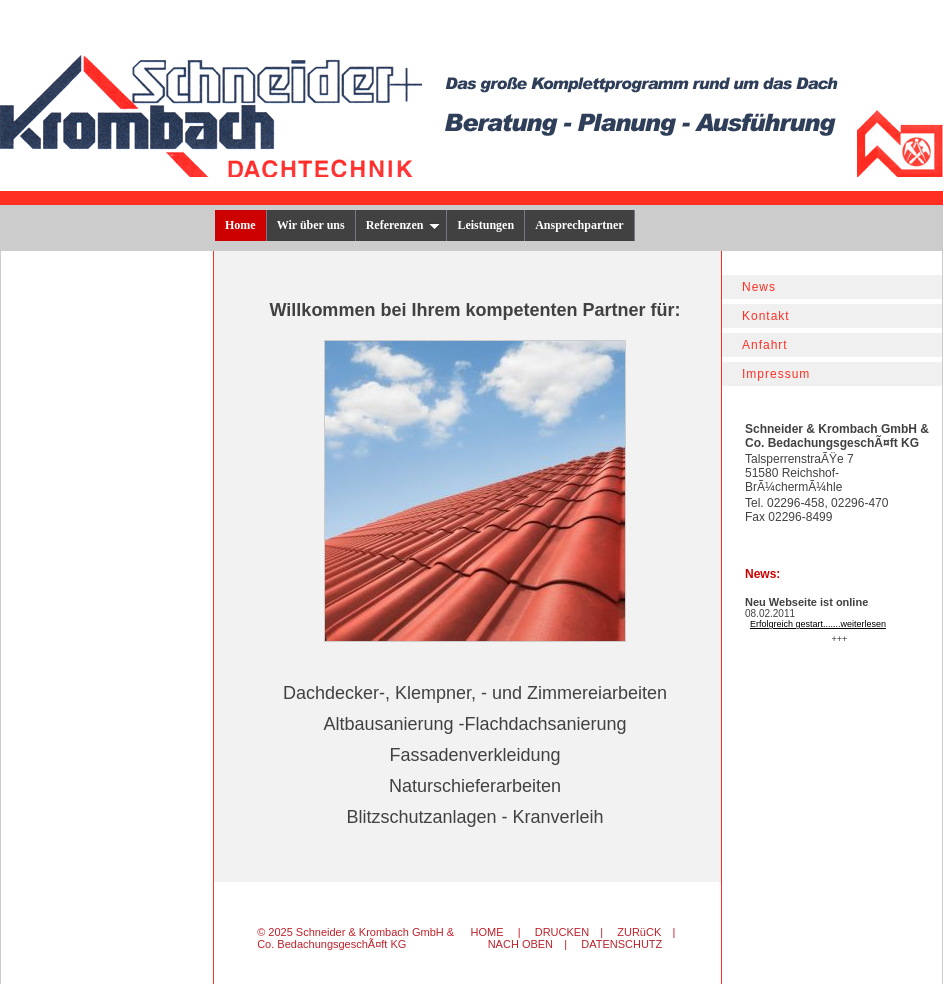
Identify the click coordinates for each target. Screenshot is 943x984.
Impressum (776, 374)
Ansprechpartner (579, 225)
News (759, 287)
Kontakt (766, 316)
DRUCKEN (562, 932)
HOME (487, 932)
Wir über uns (311, 225)
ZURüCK (639, 932)
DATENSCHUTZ (621, 944)
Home (240, 225)
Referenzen (403, 225)
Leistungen (485, 225)
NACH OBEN (520, 944)
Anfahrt (765, 345)
